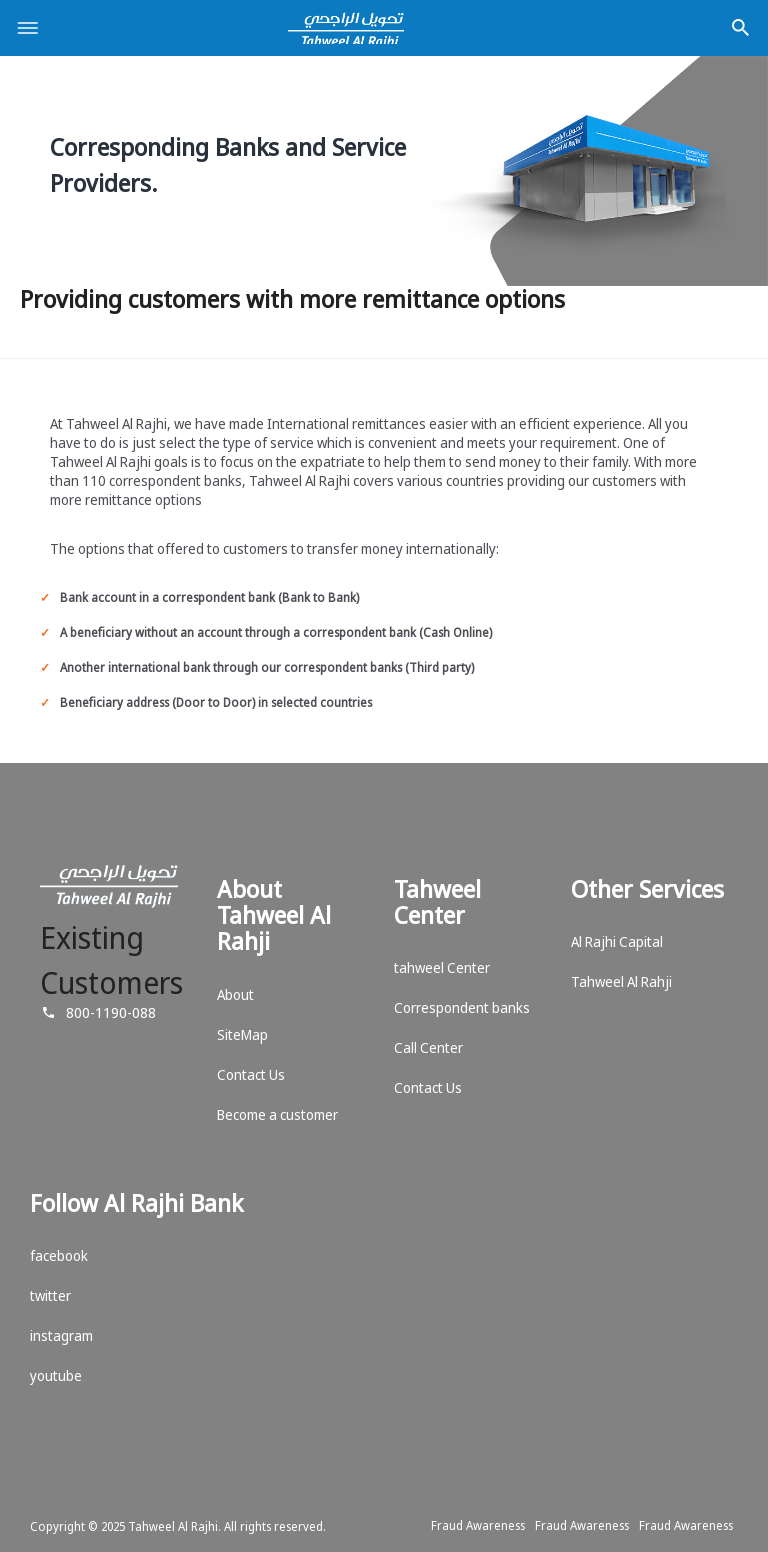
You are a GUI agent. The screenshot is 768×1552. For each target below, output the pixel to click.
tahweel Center (442, 967)
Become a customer (277, 1114)
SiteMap (242, 1034)
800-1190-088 (111, 1012)
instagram (61, 1335)
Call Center (428, 1047)
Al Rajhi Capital (617, 941)
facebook (59, 1255)
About (235, 994)
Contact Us (251, 1074)
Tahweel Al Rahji (621, 981)
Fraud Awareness (478, 1525)
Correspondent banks (462, 1007)
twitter (50, 1295)
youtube (56, 1375)
